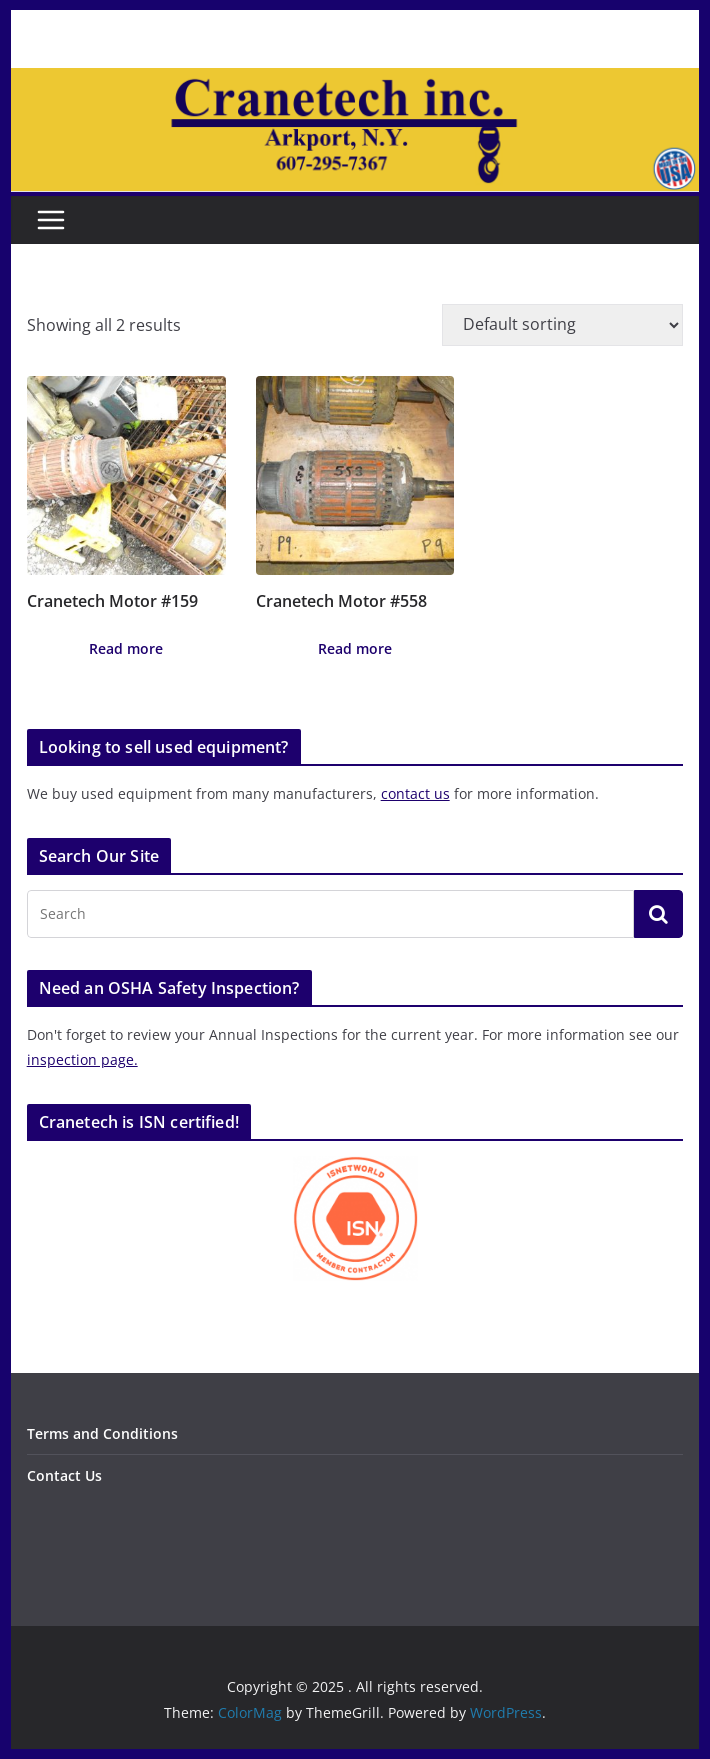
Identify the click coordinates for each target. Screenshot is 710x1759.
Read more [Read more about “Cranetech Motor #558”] (355, 648)
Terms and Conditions (102, 1433)
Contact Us (64, 1475)
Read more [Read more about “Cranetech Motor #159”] (126, 648)
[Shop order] (562, 325)
